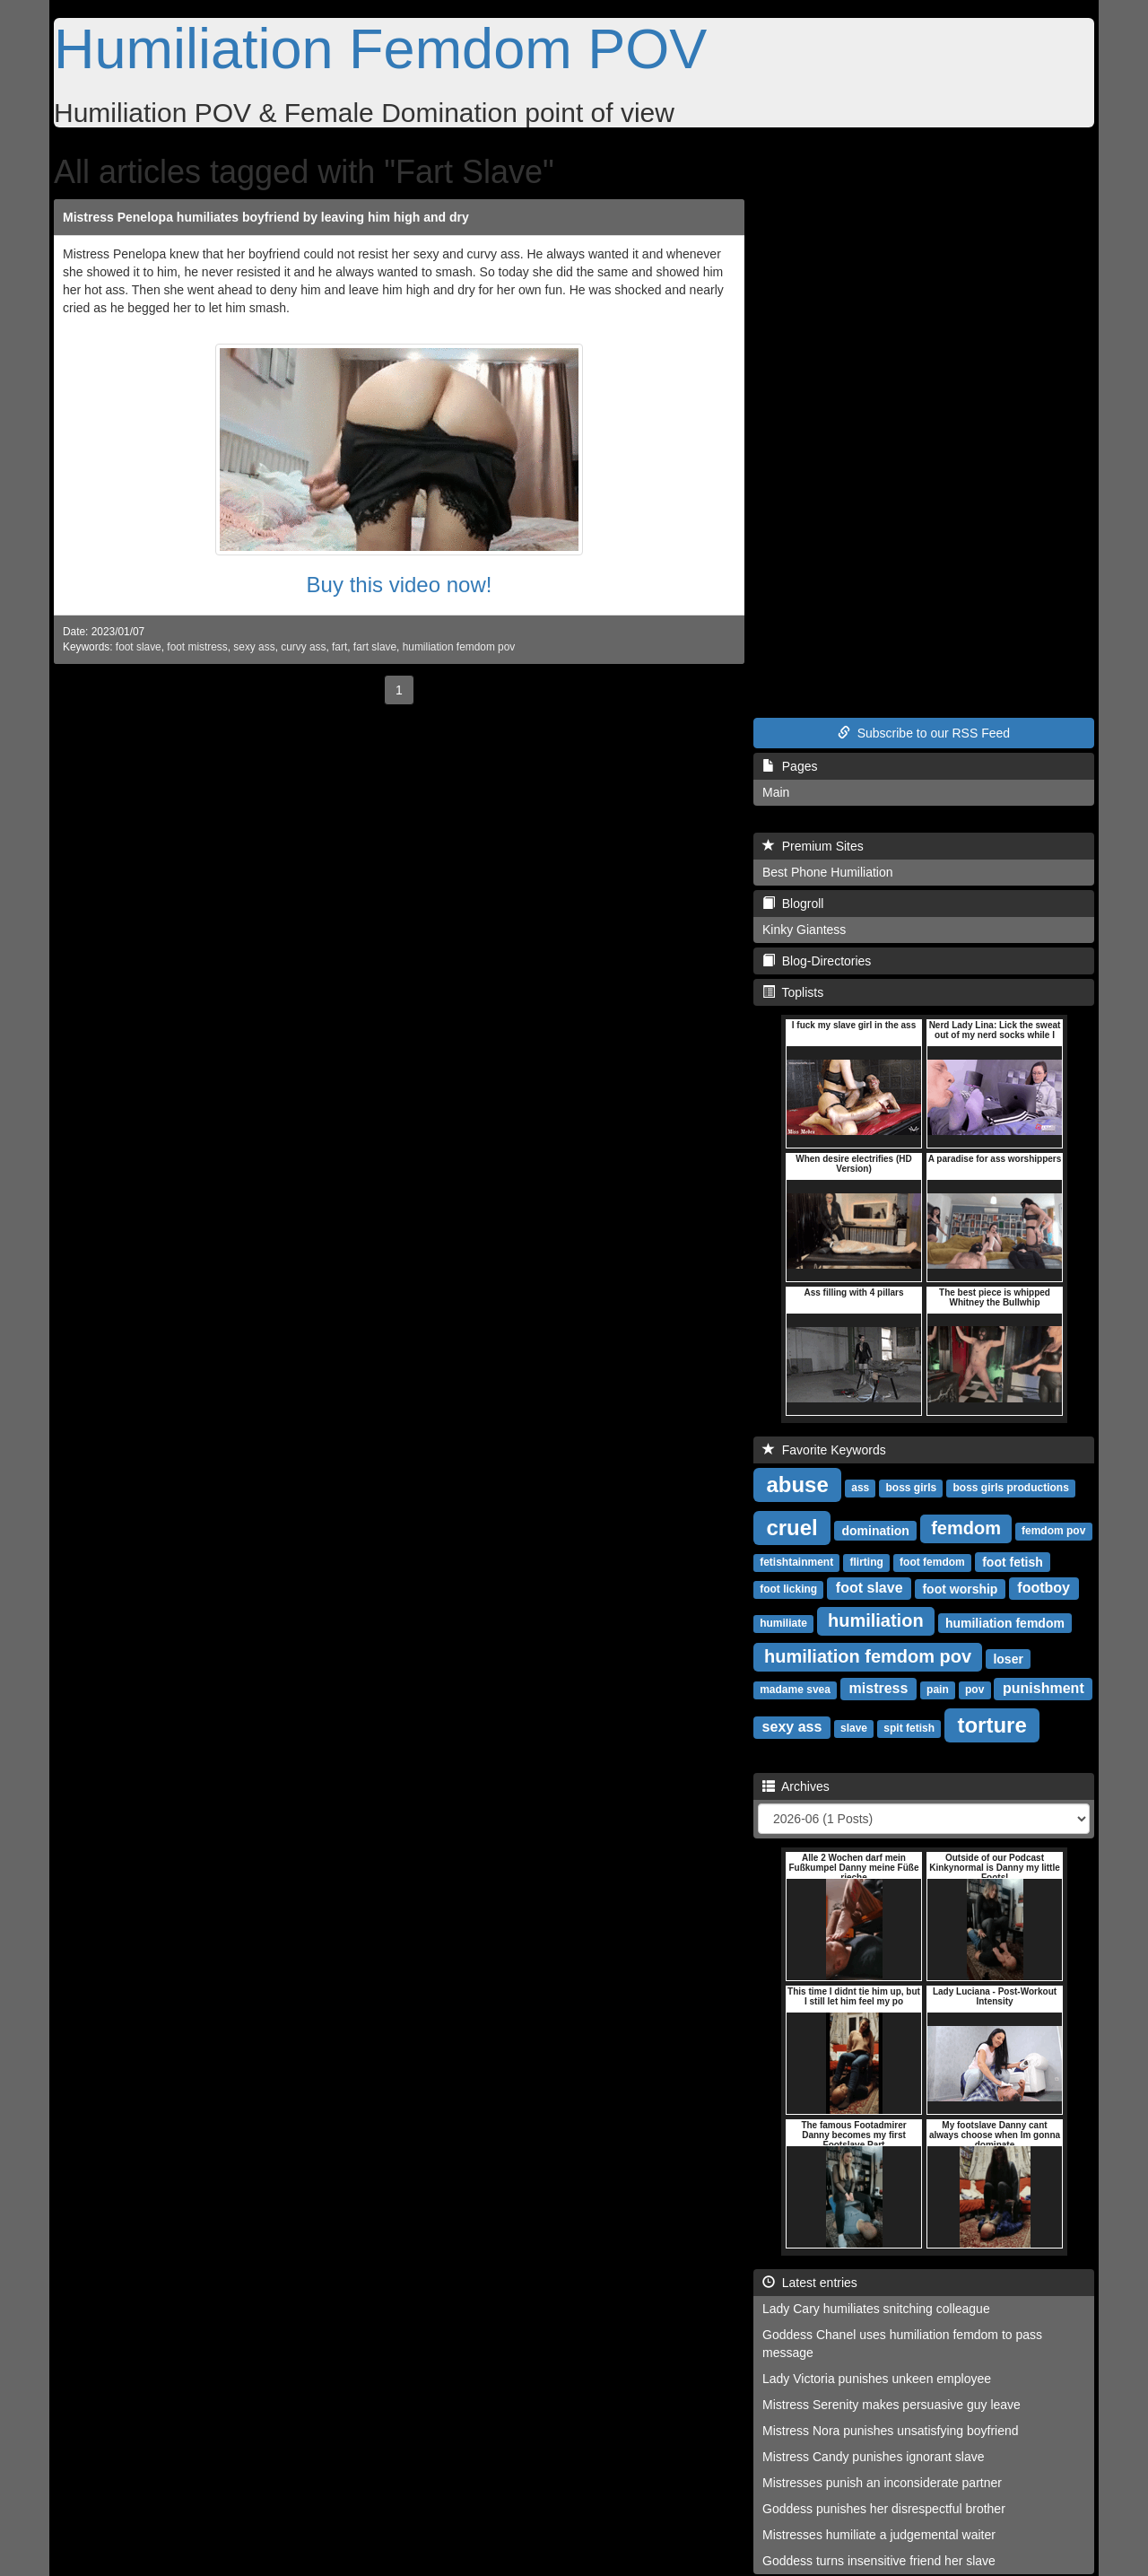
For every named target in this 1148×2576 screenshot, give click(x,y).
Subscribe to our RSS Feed (924, 733)
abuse (797, 1483)
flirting (866, 1562)
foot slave (138, 647)
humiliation (876, 1620)
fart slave (374, 647)
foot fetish (1012, 1561)
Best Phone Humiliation (827, 872)
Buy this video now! (399, 584)
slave (853, 1728)
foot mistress (197, 647)
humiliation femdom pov (459, 647)
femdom (966, 1528)
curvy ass (303, 647)
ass (860, 1487)
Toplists (792, 992)
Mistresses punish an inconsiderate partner (882, 2483)
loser (1007, 1658)
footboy (1043, 1587)
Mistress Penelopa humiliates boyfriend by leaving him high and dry (266, 217)
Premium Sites (813, 846)
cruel (791, 1527)
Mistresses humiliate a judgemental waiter (879, 2535)
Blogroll (792, 903)
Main (775, 792)
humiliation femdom (1005, 1622)
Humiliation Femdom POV (380, 48)
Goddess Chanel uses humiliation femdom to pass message (902, 2343)
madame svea (795, 1689)
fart (339, 647)
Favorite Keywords (824, 1450)
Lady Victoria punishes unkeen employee (876, 2378)
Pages (789, 766)
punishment (1043, 1688)
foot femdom (932, 1562)
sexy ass (253, 647)
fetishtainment (796, 1562)
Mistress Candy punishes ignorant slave (873, 2456)
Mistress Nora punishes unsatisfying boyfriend (890, 2430)
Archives (796, 1786)
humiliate (783, 1623)
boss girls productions (1010, 1487)
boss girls (911, 1487)
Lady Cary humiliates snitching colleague (876, 2308)
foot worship (959, 1588)
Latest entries (809, 2282)
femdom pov (1053, 1530)
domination (875, 1530)
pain (937, 1689)
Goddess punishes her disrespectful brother (883, 2509)
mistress (879, 1688)
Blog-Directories (816, 961)
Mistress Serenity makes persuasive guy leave (891, 2404)
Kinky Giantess (804, 929)
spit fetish (909, 1728)
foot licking (788, 1589)
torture (991, 1724)
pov (974, 1689)
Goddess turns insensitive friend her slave (879, 2561)
